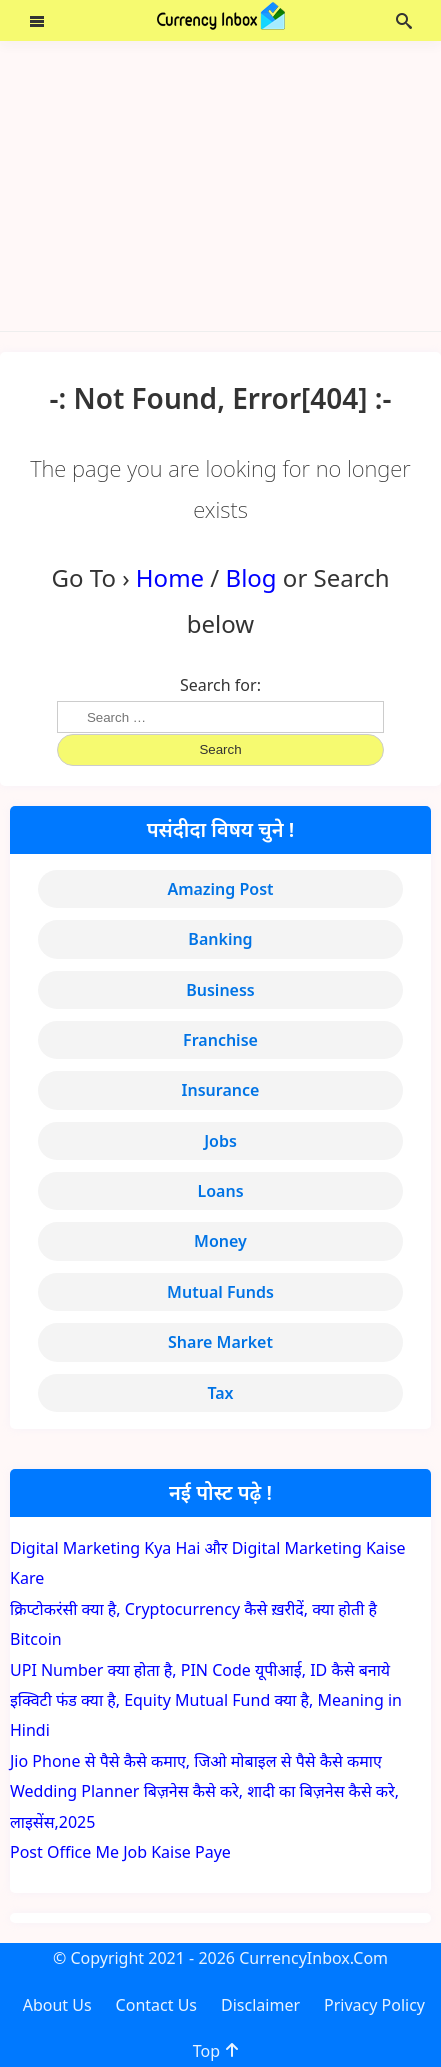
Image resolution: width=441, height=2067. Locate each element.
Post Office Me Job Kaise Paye (120, 1852)
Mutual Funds (220, 1292)
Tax (220, 1393)
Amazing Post (220, 889)
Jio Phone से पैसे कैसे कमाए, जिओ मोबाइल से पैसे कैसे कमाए (196, 1761)
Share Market (220, 1342)
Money (220, 1241)
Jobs (220, 1141)
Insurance (221, 1090)
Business (220, 990)
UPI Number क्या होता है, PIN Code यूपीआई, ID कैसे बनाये (200, 1670)
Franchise (220, 1040)
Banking (220, 939)
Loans (220, 1191)
